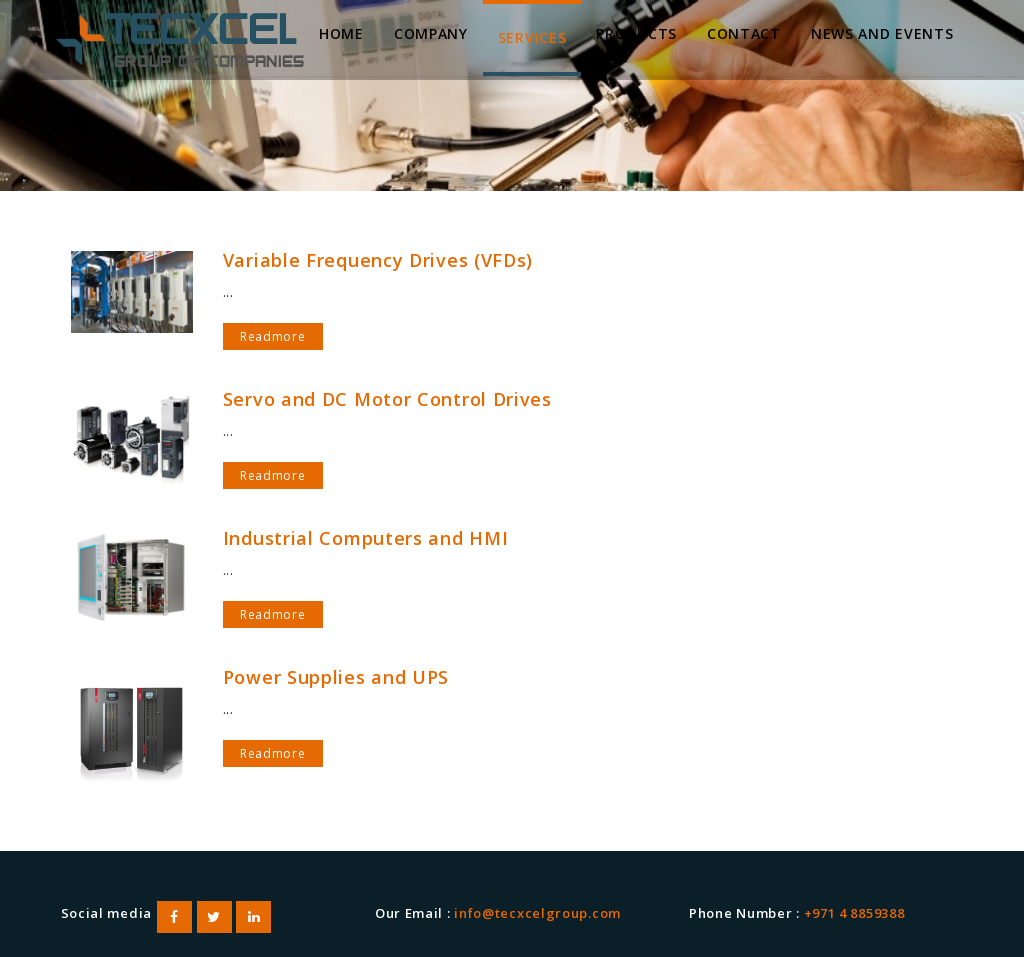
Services (532, 37)
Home (341, 33)
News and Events (882, 33)
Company (431, 33)
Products (636, 33)
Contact (744, 33)
